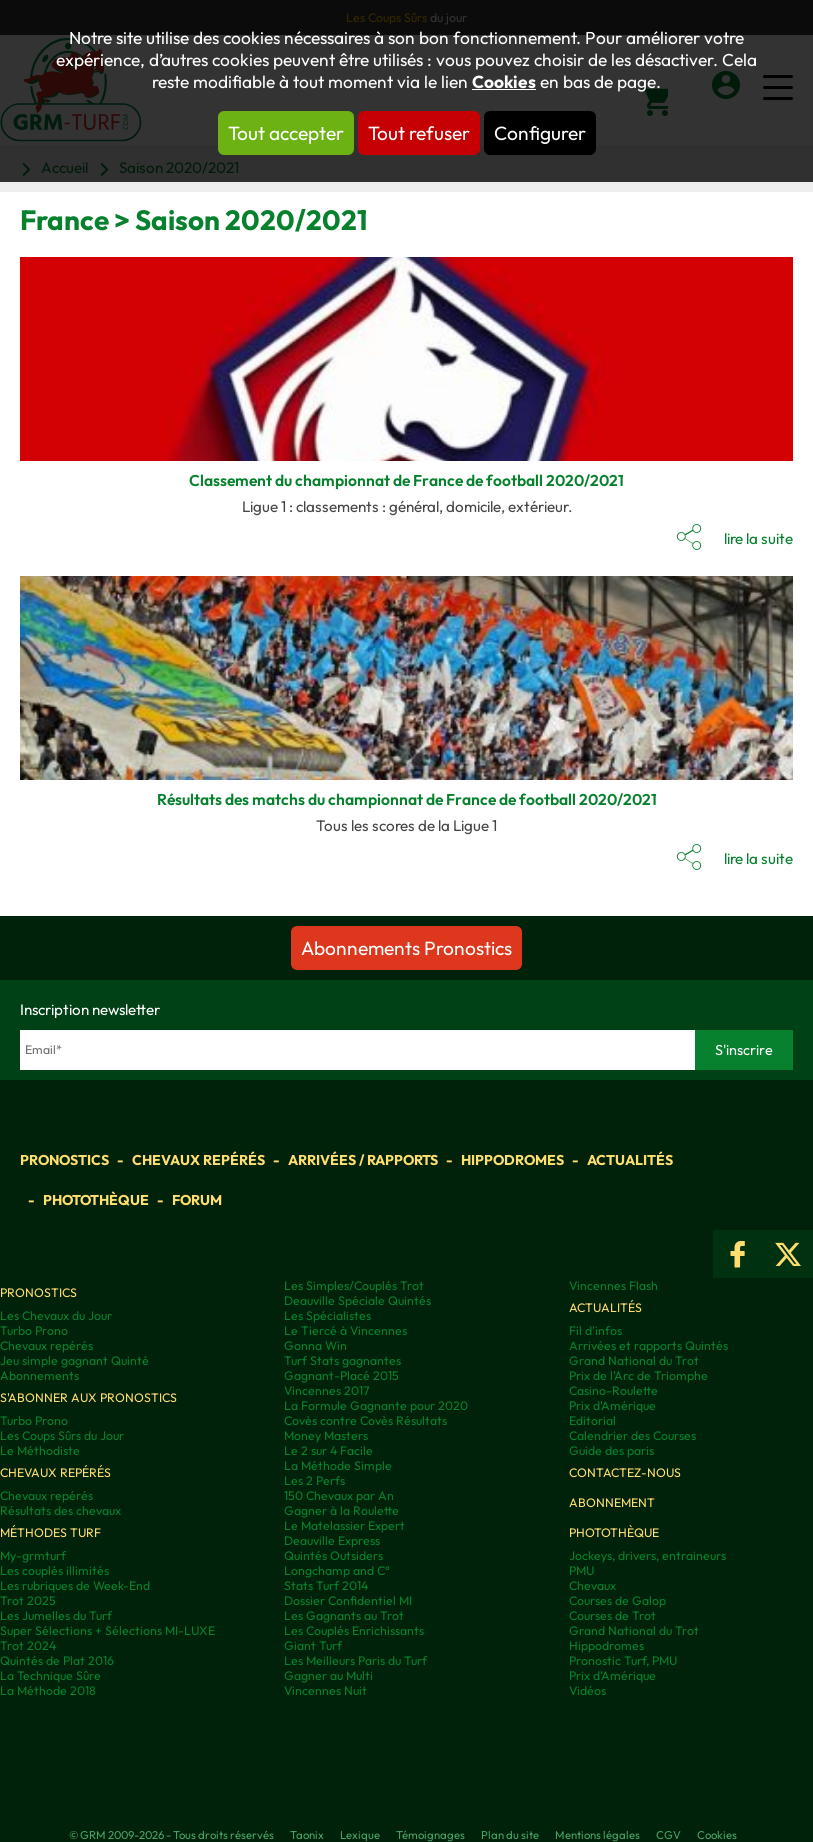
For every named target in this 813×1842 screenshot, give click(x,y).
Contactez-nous (625, 1472)
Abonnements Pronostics (406, 948)
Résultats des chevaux (60, 1510)
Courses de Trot (612, 1615)
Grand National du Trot (634, 1360)
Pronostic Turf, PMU (623, 1660)
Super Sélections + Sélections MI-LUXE (107, 1630)
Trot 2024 (28, 1645)
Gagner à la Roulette (341, 1510)
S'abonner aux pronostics (88, 1397)
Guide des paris (611, 1450)
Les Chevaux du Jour (56, 1315)
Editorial (592, 1420)
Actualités (630, 1160)
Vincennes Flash (613, 1285)
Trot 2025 (28, 1600)
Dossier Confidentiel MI (348, 1600)
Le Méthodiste (40, 1450)
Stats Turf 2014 (326, 1585)
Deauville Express (332, 1540)
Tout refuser (419, 133)
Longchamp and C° (337, 1570)
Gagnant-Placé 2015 (341, 1375)
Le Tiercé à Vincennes (345, 1330)
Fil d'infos (595, 1330)
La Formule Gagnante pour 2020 (376, 1405)
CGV (668, 1835)
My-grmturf (33, 1555)
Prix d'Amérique (612, 1405)
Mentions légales (597, 1835)
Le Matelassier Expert (344, 1525)
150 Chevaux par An (339, 1495)
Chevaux (592, 1585)
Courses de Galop (617, 1600)
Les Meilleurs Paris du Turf (355, 1660)
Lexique (360, 1835)
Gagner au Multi (328, 1675)
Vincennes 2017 (326, 1390)
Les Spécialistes (327, 1315)
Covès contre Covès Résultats (365, 1420)
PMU (581, 1570)
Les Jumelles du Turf (56, 1615)
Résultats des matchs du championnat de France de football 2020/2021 (407, 799)
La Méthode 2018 (48, 1690)
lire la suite (758, 538)
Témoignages (430, 1835)
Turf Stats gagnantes (342, 1360)
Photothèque (96, 1200)
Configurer (540, 133)
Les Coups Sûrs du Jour (62, 1435)
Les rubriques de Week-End (75, 1585)
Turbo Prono (34, 1330)
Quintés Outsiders (333, 1555)
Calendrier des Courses (632, 1435)
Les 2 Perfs (314, 1480)
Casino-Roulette (613, 1390)
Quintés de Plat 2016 (57, 1660)
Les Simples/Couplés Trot (354, 1285)
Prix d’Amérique (612, 1675)
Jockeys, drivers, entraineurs (647, 1555)
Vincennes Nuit (325, 1690)
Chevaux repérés (198, 1160)
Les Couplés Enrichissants (354, 1630)
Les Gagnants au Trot (344, 1615)
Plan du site (510, 1835)
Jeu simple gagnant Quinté (74, 1360)
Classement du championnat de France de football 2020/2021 (406, 480)
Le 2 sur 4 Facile (328, 1450)
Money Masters (326, 1435)
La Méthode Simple (338, 1465)
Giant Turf (313, 1645)
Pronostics (64, 1160)
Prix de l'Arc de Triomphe (638, 1375)
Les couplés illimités (54, 1570)
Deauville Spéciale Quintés (357, 1300)
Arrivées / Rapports (363, 1160)
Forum (197, 1200)
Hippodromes (512, 1160)
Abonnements (39, 1375)
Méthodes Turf (50, 1532)
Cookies (504, 82)
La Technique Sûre (50, 1675)
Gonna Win (315, 1345)
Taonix (307, 1835)
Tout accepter (286, 133)
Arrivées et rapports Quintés (648, 1345)
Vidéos (587, 1690)
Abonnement (612, 1502)
